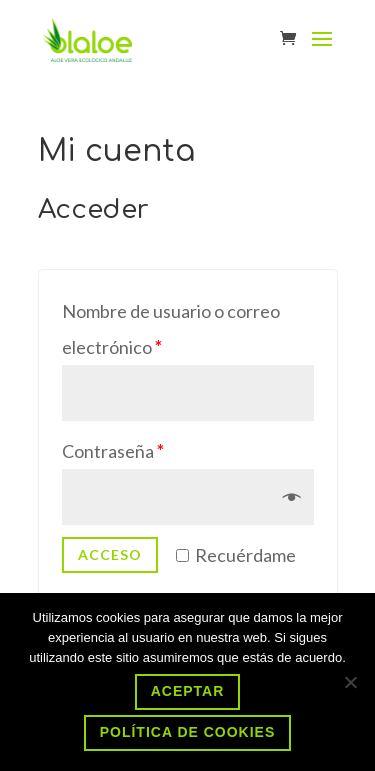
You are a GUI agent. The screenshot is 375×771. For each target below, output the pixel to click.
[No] (350, 682)
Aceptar (188, 691)
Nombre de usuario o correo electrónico (171, 329)
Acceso (110, 554)
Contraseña (113, 451)
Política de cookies (188, 732)
